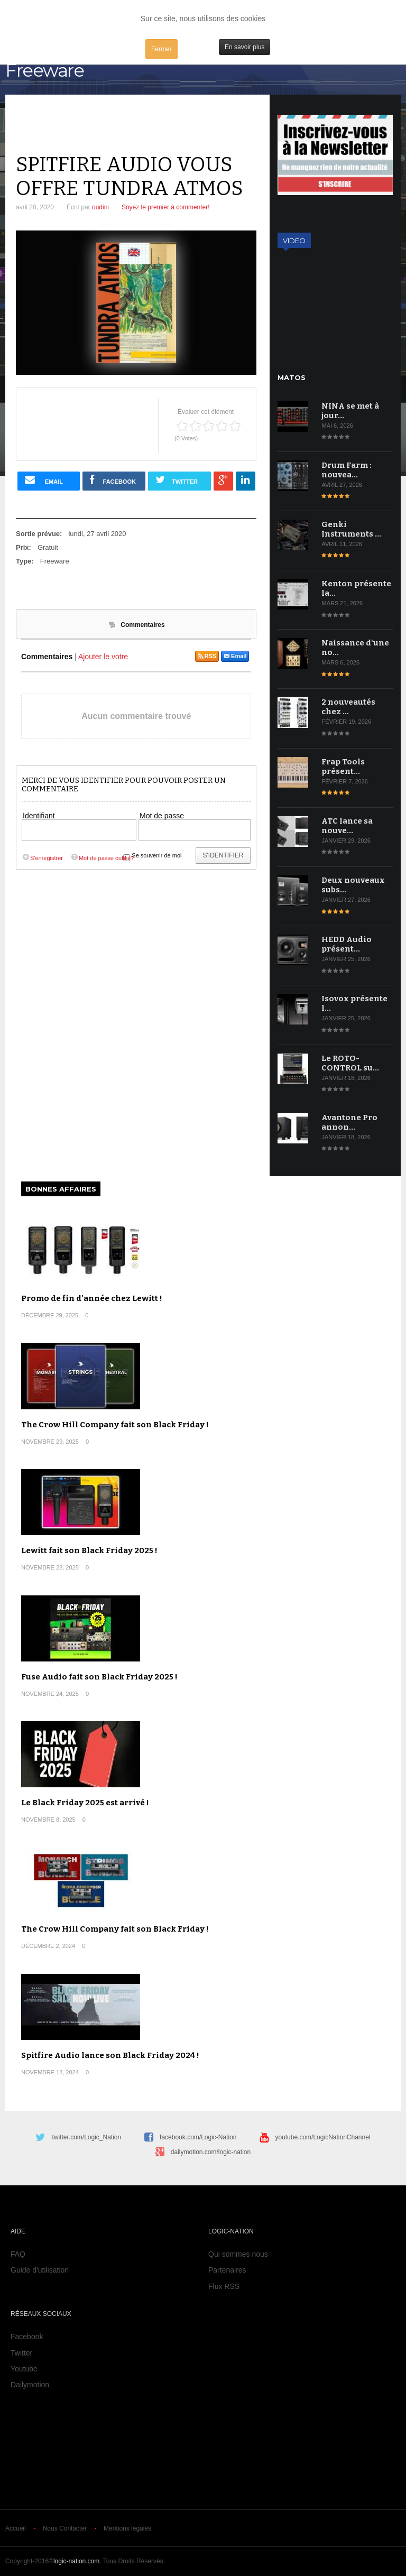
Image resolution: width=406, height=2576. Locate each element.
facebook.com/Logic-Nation (198, 2137)
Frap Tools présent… (343, 766)
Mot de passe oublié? (102, 858)
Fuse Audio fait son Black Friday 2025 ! (99, 1677)
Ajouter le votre (103, 656)
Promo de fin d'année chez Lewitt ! (91, 1298)
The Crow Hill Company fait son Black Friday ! (115, 1424)
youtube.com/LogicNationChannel (322, 2137)
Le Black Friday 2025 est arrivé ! (85, 1802)
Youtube (24, 2369)
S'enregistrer (42, 858)
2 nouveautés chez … (348, 706)
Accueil (15, 2528)
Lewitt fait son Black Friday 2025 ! (89, 1550)
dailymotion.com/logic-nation (211, 2152)
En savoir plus (244, 47)
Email (235, 656)
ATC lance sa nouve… (347, 825)
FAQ (18, 2254)
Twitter (21, 2353)
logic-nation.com (76, 2561)
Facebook (27, 2336)
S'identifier (223, 855)
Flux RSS (223, 2286)
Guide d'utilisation (40, 2270)
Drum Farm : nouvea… (346, 469)
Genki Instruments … (351, 529)
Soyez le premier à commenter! (166, 207)
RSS (207, 656)
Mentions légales (127, 2528)
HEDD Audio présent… (346, 944)
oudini (100, 207)
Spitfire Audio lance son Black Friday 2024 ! (110, 2055)
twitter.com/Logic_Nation (86, 2137)
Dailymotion (30, 2384)
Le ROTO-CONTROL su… (350, 1063)
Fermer (161, 49)
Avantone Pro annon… (349, 1122)
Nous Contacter (65, 2528)
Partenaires (227, 2270)
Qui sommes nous (238, 2254)
